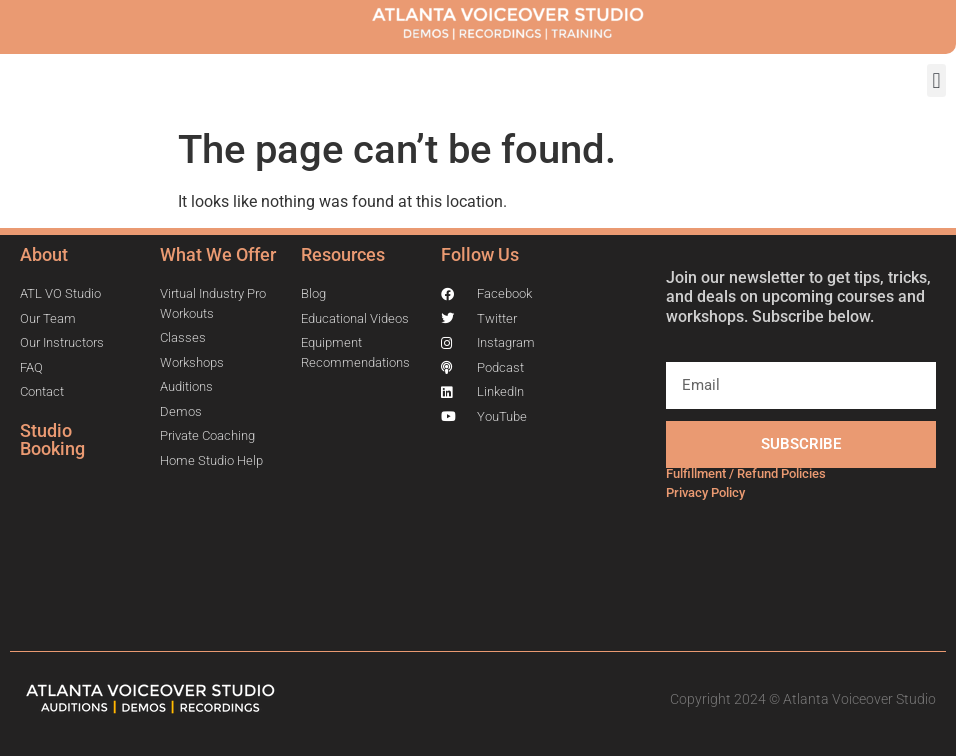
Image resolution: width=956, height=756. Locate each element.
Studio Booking (52, 439)
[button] (936, 80)
